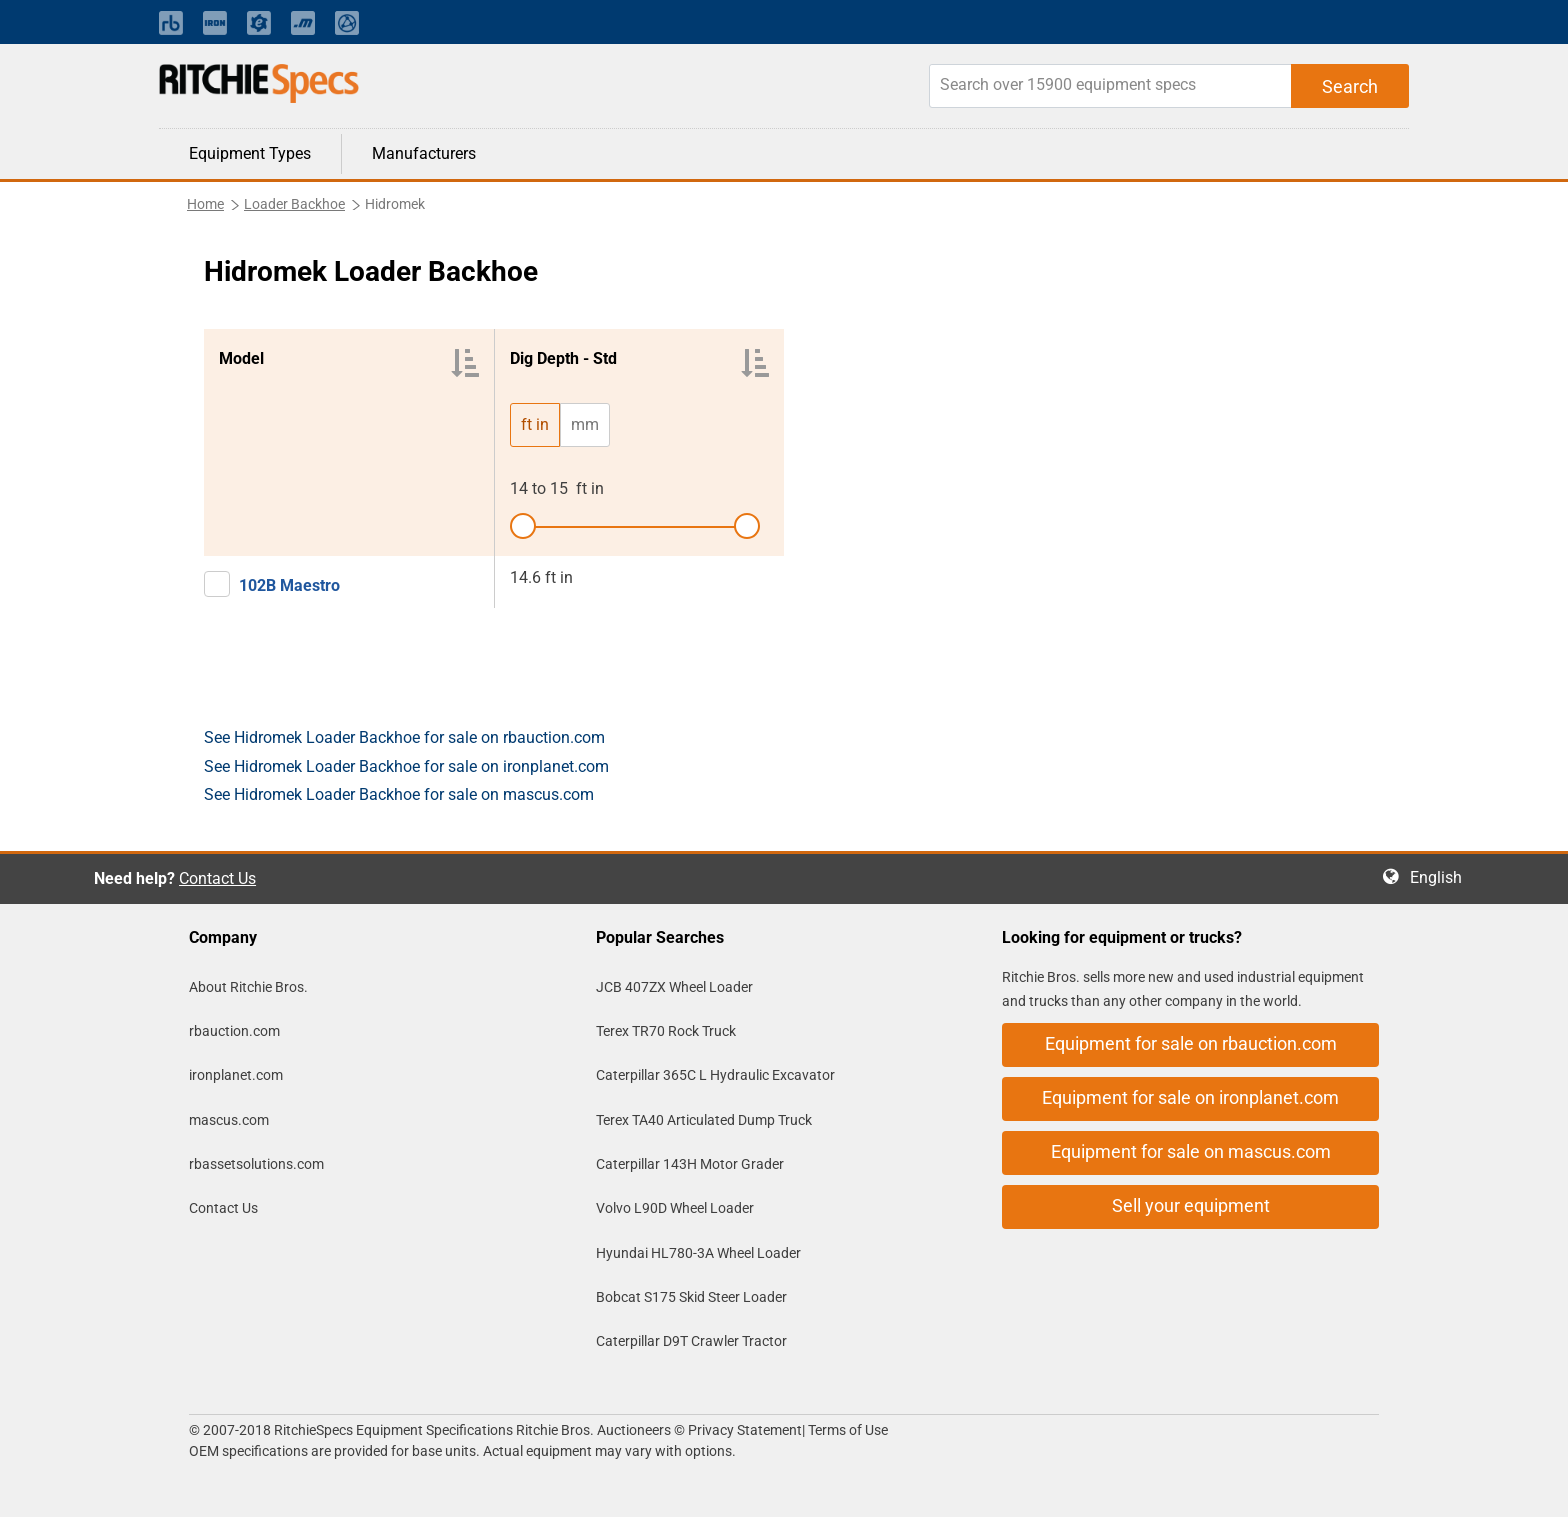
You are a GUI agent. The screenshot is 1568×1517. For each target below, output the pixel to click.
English (1442, 877)
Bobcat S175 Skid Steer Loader (691, 1297)
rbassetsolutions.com (256, 1164)
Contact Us (217, 878)
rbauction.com (234, 1031)
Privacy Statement (745, 1430)
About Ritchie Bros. (248, 987)
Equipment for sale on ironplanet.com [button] (1190, 1097)
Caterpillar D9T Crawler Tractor (691, 1341)
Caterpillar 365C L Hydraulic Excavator (715, 1075)
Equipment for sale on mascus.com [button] (1191, 1151)
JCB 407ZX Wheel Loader (674, 987)
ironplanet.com (236, 1075)
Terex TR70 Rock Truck (666, 1031)
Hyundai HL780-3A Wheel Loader (698, 1253)
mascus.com (229, 1120)
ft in (535, 424)
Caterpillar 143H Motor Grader (690, 1164)
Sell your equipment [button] (1191, 1205)
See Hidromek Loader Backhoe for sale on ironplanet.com (406, 766)
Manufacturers (424, 153)
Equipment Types (250, 153)
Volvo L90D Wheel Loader (675, 1208)
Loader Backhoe (294, 204)
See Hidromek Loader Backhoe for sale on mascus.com (399, 794)
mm (585, 424)
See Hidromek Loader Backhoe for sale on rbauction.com (404, 737)
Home (205, 204)
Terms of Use (846, 1430)
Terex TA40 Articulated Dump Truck (704, 1120)
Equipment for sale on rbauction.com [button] (1191, 1043)
